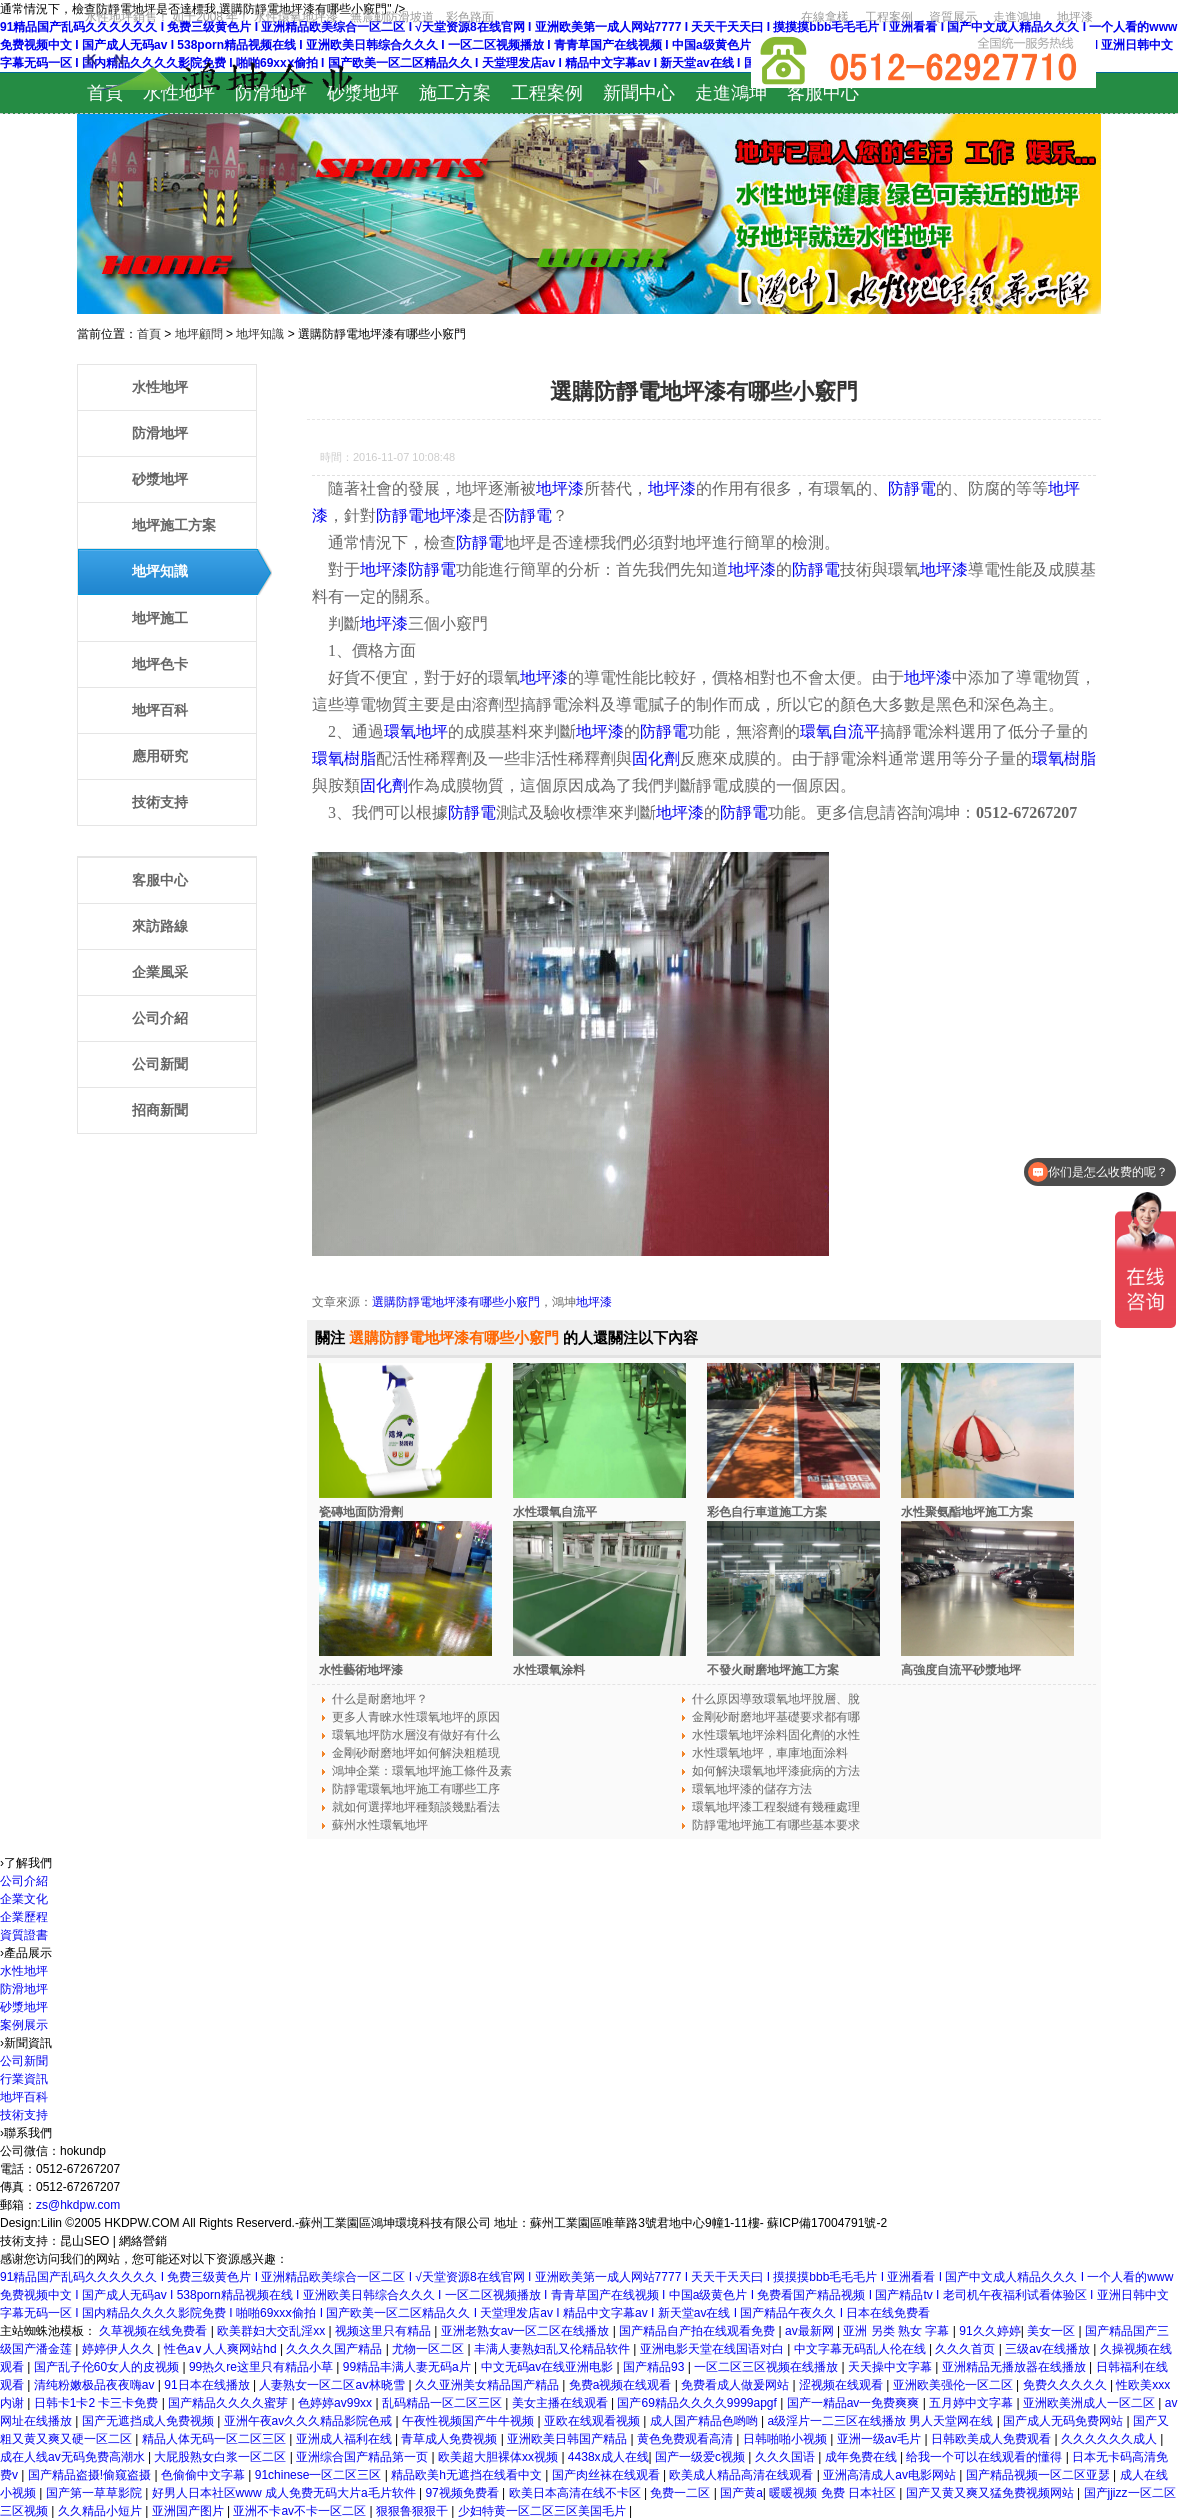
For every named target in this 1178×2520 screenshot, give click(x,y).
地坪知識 (260, 334)
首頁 (105, 93)
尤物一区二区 (429, 2349)
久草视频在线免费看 (154, 2331)
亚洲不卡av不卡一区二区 (301, 2511)
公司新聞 (160, 1064)
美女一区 (1052, 2331)
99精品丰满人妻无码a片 (408, 2367)
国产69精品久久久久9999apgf (698, 2403)
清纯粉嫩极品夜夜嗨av (96, 2385)
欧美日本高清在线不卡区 (576, 2493)
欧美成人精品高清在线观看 (742, 2475)
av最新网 (811, 2331)
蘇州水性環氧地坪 (380, 1825)
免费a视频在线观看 (622, 2385)
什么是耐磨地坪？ (380, 1699)
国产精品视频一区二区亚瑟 (1039, 2475)
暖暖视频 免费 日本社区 (834, 2493)
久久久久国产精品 (335, 2349)
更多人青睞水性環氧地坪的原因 (416, 1717)
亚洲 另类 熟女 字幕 (897, 2331)
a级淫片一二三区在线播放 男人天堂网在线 (881, 2421)
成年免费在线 (862, 2457)
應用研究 (160, 756)
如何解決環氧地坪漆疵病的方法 (776, 1771)
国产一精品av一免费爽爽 (855, 2403)
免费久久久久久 (1066, 2385)
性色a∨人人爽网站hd (222, 2349)
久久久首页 (966, 2349)
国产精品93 (655, 2367)
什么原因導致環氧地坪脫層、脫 (776, 1699)
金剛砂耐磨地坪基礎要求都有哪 (776, 1717)
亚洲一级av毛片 (881, 2439)
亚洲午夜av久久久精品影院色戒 (310, 2421)
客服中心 (823, 93)
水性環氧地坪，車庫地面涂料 (770, 1753)
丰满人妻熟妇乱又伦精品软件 (553, 2349)
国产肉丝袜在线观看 (607, 2475)
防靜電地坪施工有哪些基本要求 (776, 1825)
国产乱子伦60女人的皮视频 (108, 2367)
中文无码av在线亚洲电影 (549, 2367)
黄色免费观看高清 (686, 2439)
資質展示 (953, 17)
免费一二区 (681, 2493)
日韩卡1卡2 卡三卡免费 (98, 2403)
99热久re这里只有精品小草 (262, 2367)
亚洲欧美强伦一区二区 (954, 2385)
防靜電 (912, 488)
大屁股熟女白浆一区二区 (221, 2457)
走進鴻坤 (1017, 17)
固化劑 (656, 758)
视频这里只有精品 (384, 2331)
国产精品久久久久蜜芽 (229, 2403)
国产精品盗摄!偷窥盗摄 (91, 2475)
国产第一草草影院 (95, 2493)
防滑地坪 (271, 93)
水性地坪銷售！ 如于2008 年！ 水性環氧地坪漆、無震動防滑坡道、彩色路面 (289, 17)
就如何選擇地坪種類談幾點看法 (416, 1807)
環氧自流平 (840, 731)
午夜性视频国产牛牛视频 (469, 2421)
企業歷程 (24, 1917)
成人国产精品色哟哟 (705, 2421)
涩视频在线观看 (842, 2385)
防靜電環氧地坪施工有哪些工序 (416, 1789)
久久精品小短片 (101, 2511)
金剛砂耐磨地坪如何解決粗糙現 (416, 1753)
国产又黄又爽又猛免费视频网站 (991, 2493)
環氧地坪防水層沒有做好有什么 (416, 1735)
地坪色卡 (160, 664)
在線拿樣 (825, 17)
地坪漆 (1075, 17)
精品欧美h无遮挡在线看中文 (468, 2475)
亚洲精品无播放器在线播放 (1015, 2367)
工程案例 (889, 17)
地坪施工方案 (174, 525)
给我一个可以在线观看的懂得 (985, 2457)
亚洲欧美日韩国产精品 (568, 2439)
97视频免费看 (463, 2493)
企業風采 (160, 972)
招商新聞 (160, 1110)
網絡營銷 (143, 2241)
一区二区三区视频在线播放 (767, 2367)
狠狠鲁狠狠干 (413, 2511)
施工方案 (455, 93)
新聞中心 (639, 93)
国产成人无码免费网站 (1064, 2421)
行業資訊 (24, 2079)
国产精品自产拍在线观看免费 (698, 2331)
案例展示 (24, 2025)
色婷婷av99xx (336, 2403)
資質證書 (24, 1935)
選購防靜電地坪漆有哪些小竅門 (456, 1302)
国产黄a (741, 2493)
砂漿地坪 (363, 93)
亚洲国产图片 (189, 2511)
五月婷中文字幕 (972, 2403)
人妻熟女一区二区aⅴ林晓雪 (333, 2385)
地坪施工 (160, 618)
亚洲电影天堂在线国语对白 (713, 2349)
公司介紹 (160, 1018)
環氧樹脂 (344, 758)
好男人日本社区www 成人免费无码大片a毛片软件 (285, 2493)
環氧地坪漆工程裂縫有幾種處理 (776, 1807)
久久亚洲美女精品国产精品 (488, 2385)
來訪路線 (160, 926)
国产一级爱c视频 (701, 2457)
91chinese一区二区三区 (320, 2475)
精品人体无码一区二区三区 (215, 2439)
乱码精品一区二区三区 (443, 2403)
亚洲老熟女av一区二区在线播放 (527, 2331)
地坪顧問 (199, 334)
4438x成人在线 (608, 2457)
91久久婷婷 (989, 2331)
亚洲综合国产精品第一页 (363, 2457)
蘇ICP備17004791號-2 (827, 2223)
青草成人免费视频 (450, 2439)
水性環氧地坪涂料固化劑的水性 (776, 1735)
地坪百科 (160, 710)
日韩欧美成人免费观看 (992, 2439)
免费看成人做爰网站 (736, 2385)
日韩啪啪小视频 (786, 2439)
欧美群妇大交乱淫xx (272, 2331)
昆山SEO (84, 2241)
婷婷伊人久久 (119, 2349)
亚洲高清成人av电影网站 (891, 2475)
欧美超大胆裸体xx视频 (499, 2457)
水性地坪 (179, 93)
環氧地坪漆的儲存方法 (752, 1789)
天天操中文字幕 (891, 2367)
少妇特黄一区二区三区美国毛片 (543, 2511)
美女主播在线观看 (561, 2403)
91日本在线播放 (208, 2385)
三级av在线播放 (1049, 2349)
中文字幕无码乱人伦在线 (861, 2349)
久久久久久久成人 (1110, 2439)
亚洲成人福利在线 (345, 2439)
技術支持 (160, 802)
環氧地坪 (416, 731)
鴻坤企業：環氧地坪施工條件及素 (422, 1771)
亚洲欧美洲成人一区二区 (1090, 2403)
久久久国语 (786, 2457)
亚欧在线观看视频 (593, 2421)
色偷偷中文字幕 (204, 2475)
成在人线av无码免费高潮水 (74, 2457)
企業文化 (24, 1899)
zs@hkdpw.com (78, 2205)
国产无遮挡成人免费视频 (149, 2421)
